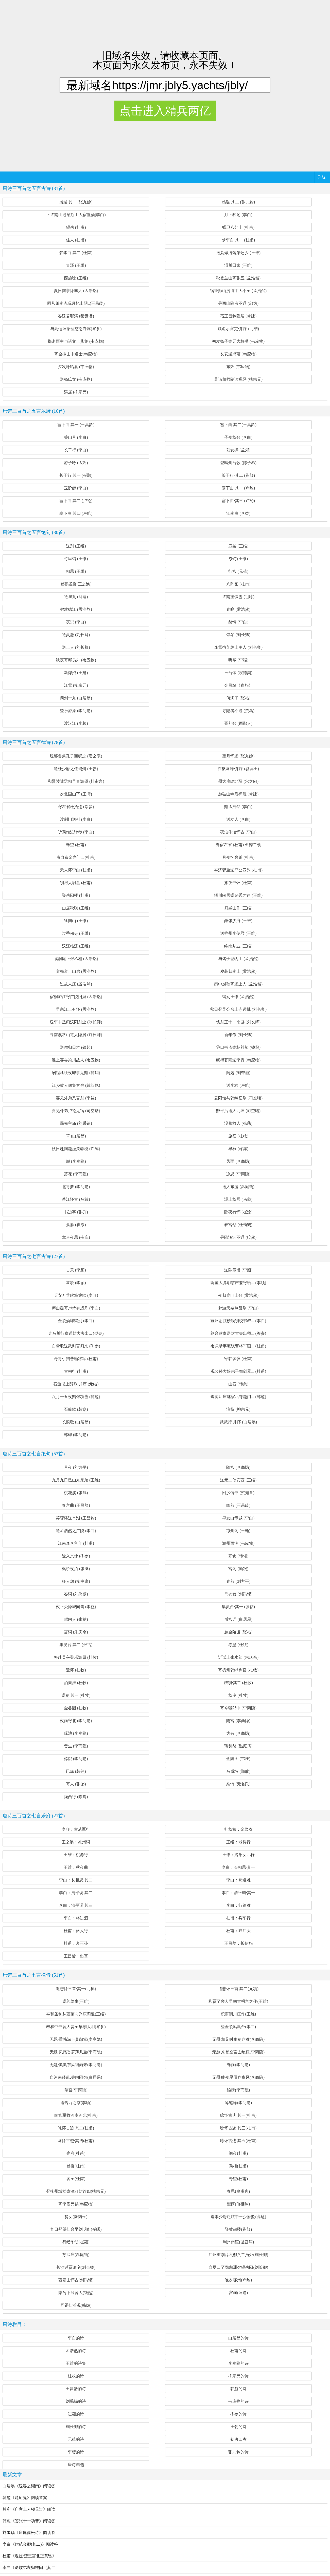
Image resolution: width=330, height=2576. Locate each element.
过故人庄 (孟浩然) (76, 984)
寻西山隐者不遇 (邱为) (238, 303)
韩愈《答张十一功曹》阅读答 (29, 2521)
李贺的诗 (76, 2452)
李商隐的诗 (238, 2363)
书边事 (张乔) (76, 1212)
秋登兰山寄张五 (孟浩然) (238, 278)
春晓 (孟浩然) (238, 609)
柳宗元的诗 (238, 2376)
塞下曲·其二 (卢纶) (76, 501)
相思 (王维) (76, 571)
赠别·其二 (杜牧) (238, 1683)
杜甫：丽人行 (76, 1931)
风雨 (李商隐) (238, 1161)
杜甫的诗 (238, 2351)
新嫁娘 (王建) (76, 673)
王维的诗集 (76, 2363)
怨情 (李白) (238, 622)
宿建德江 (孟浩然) (76, 609)
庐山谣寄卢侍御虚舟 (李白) (76, 1308)
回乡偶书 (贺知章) (238, 1493)
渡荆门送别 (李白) (76, 819)
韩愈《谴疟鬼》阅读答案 (25, 2497)
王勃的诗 (238, 2427)
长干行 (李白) (76, 450)
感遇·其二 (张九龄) (238, 202)
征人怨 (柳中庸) (76, 1581)
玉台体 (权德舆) (238, 673)
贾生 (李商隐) (76, 1746)
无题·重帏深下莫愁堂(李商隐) (76, 2039)
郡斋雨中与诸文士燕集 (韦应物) (76, 341)
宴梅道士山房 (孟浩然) (76, 971)
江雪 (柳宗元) (76, 685)
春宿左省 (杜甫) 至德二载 (238, 845)
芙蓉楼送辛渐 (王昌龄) (76, 1518)
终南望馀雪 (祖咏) (238, 597)
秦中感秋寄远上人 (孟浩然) (238, 984)
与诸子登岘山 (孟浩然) (238, 959)
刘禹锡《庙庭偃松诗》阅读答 (29, 2532)
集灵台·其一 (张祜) (238, 1607)
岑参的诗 (238, 2414)
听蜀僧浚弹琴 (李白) (76, 832)
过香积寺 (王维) (76, 933)
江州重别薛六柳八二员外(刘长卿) (238, 2255)
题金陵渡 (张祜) (238, 1632)
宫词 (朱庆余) (76, 1632)
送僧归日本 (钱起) (76, 1047)
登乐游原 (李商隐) (76, 711)
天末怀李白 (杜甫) (76, 870)
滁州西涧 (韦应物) (238, 1543)
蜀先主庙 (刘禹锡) (76, 1123)
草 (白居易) (76, 1136)
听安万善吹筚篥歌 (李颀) (76, 1295)
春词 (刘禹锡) (76, 1594)
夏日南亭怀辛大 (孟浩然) (76, 291)
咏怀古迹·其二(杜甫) (76, 2128)
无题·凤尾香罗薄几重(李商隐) (76, 2052)
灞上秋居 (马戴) (238, 1199)
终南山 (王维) (76, 921)
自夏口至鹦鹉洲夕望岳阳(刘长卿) (238, 2267)
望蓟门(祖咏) (238, 2204)
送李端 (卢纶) (238, 1085)
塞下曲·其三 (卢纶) (238, 501)
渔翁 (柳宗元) (238, 1409)
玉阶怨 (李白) (76, 488)
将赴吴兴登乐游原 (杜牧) (76, 1657)
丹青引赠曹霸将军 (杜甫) (76, 1359)
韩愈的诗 (238, 2389)
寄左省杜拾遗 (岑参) (76, 807)
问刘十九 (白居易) (76, 698)
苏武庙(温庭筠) (76, 2255)
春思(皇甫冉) (238, 2191)
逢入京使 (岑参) (76, 1556)
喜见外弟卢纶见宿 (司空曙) (76, 1111)
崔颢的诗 (76, 2414)
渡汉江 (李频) (76, 723)
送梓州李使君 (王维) (238, 933)
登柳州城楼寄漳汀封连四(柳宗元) (76, 2191)
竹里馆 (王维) (76, 559)
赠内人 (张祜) (76, 1619)
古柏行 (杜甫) (76, 1371)
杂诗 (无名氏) (238, 1784)
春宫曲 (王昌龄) (76, 1505)
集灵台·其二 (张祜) (76, 1645)
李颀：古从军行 (76, 1829)
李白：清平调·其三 (76, 1905)
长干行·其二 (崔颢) (238, 475)
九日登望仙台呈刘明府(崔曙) (76, 2229)
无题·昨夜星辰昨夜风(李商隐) (238, 2077)
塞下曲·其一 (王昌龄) (76, 425)
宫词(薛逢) (238, 2293)
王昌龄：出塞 (76, 1956)
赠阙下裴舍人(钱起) (76, 2293)
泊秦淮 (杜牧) (76, 1683)
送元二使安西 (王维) (238, 1480)
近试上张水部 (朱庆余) (238, 1657)
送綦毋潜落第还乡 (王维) (238, 253)
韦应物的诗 (238, 2401)
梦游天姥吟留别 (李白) (238, 1308)
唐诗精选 (76, 2465)
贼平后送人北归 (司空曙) (238, 1111)
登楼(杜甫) (75, 2166)
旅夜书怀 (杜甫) (238, 883)
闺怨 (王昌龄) (238, 1505)
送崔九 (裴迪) (76, 597)
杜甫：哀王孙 (76, 1943)
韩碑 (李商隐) (76, 1435)
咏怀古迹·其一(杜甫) (238, 2115)
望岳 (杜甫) (76, 227)
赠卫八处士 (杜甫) (238, 227)
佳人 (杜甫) (76, 240)
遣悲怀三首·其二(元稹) (238, 1989)
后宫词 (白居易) (238, 1619)
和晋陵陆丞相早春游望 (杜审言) (76, 781)
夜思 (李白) (76, 622)
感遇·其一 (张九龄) (76, 202)
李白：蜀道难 (238, 1880)
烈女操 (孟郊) (238, 450)
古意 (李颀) (76, 1270)
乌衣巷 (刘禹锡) (238, 1594)
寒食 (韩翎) (238, 1556)
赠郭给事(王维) (76, 2001)
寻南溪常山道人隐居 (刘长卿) (76, 1035)
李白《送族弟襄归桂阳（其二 (29, 2567)
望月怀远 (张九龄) (238, 756)
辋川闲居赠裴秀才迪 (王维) (238, 895)
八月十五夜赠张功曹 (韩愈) (76, 1397)
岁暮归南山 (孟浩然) (238, 971)
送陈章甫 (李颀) (238, 1270)
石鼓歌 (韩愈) (76, 1409)
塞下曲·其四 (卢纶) (76, 513)
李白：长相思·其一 (238, 1867)
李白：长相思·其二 (76, 1880)
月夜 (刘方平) (76, 1467)
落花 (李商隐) (76, 1174)
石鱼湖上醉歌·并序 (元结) (76, 1384)
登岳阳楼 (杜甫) (76, 895)
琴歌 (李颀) (76, 1283)
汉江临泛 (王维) (76, 946)
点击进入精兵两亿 (165, 110)
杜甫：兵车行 (238, 1918)
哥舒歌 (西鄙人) (238, 723)
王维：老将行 (238, 1842)
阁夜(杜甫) (238, 2153)
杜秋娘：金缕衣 (238, 1829)
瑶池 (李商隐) (76, 1733)
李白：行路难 (238, 1905)
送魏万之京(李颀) (76, 2103)
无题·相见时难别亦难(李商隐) (238, 2039)
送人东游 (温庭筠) (238, 1187)
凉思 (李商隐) (238, 1174)
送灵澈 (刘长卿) (76, 635)
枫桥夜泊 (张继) (76, 1569)
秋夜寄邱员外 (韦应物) (76, 660)
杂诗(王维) (238, 559)
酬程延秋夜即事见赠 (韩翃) (76, 1073)
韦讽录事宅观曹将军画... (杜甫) (238, 1346)
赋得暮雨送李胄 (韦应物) (238, 1060)
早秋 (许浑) (238, 1149)
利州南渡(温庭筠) (238, 2242)
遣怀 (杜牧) (76, 1670)
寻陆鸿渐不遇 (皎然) (238, 1237)
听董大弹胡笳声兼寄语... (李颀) (238, 1283)
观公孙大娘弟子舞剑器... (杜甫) (238, 1371)
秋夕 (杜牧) (238, 1695)
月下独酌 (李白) (238, 215)
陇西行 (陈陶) (76, 1797)
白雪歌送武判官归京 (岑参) (76, 1346)
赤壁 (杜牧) (238, 1645)
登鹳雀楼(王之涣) (76, 584)
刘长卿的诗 (76, 2427)
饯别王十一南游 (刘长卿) (238, 1022)
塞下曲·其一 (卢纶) (238, 488)
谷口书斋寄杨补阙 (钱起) (238, 1047)
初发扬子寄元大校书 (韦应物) (238, 341)
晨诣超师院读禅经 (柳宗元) (238, 379)
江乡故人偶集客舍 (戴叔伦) (76, 1085)
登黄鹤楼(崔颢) (238, 2229)
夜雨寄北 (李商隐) (76, 1721)
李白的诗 (76, 2338)
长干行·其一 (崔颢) (76, 475)
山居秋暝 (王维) (76, 908)
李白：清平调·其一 (238, 1893)
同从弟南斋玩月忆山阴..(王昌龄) (76, 303)
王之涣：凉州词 (76, 1842)
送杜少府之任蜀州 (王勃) (76, 769)
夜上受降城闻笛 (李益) (76, 1607)
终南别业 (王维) (238, 946)
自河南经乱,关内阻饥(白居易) (76, 2077)
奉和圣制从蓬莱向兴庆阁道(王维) (76, 2014)
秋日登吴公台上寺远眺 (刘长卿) (238, 1009)
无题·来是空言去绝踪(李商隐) (238, 2052)
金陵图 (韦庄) (238, 1759)
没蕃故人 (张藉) (238, 1123)
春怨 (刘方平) (238, 1581)
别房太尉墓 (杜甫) (76, 883)
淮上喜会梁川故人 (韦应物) (76, 1060)
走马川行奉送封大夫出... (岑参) (76, 1333)
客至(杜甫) (75, 2179)
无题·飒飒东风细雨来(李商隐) (76, 2065)
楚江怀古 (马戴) (76, 1199)
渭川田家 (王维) (238, 265)
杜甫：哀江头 (238, 1931)
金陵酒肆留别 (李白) (76, 1321)
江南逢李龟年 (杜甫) (76, 1543)
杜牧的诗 (76, 2376)
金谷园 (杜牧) (76, 1708)
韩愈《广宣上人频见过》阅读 (29, 2509)
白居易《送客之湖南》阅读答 (29, 2486)
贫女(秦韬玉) (76, 2217)
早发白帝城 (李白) (238, 1518)
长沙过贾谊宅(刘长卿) (76, 2267)
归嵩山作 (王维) (238, 908)
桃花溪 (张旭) (76, 1493)
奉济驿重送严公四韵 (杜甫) (238, 870)
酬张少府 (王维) (238, 921)
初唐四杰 (238, 2439)
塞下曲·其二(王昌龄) (238, 425)
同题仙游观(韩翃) (76, 2305)
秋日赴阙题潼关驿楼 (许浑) (76, 1149)
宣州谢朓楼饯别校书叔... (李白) (238, 1321)
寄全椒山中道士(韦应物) (76, 354)
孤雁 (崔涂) (76, 1225)
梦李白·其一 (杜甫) (238, 240)
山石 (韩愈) (238, 1384)
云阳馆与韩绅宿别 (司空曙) (238, 1098)
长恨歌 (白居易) (76, 1422)
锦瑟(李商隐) (238, 2090)
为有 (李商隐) (238, 1733)
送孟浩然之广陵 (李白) (76, 1531)
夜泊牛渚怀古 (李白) (238, 832)
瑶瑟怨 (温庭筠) (238, 1746)
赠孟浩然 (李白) (238, 807)
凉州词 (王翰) (238, 1531)
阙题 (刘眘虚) (238, 1073)
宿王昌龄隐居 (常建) (238, 316)
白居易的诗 (238, 2338)
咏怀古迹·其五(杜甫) (238, 2141)
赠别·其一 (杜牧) (76, 1695)
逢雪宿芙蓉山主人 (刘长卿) (238, 647)
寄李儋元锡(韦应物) (76, 2204)
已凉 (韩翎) (76, 1771)
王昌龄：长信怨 (238, 1943)
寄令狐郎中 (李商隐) (238, 1708)
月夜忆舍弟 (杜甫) (238, 857)
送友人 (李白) (238, 819)
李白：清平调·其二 (76, 1893)
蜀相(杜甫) (238, 2166)
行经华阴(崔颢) (76, 2242)
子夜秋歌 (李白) (238, 437)
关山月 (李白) (76, 437)
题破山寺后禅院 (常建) (238, 794)
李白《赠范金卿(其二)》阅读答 (30, 2544)
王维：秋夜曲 (76, 1867)
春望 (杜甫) (76, 845)
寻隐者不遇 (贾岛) (238, 711)
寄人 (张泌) (76, 1784)
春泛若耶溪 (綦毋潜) (76, 316)
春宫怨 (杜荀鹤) (238, 1225)
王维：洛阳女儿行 (238, 1855)
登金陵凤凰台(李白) (238, 2027)
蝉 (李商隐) (76, 1161)
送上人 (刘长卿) (76, 647)
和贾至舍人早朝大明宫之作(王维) (238, 2001)
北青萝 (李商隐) (76, 1187)
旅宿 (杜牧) (238, 1136)
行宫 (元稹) (238, 571)
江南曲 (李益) (238, 513)
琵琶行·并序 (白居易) (238, 1422)
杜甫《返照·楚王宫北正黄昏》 (29, 2556)
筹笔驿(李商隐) (238, 2103)
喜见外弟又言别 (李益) (76, 1098)
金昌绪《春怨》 (238, 685)
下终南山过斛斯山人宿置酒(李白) (76, 215)
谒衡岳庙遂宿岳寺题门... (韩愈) (238, 1397)
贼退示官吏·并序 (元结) (238, 329)
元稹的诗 (76, 2439)
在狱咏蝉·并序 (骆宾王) (238, 769)
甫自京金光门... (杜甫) (76, 857)
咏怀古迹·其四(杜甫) (76, 2141)
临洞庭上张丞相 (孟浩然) (76, 959)
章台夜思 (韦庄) (76, 1237)
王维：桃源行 (76, 1855)
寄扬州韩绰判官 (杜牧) (238, 1670)
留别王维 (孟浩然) (238, 997)
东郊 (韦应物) (238, 367)
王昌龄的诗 (76, 2389)
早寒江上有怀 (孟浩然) (76, 1009)
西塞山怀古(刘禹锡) (76, 2280)
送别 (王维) (76, 546)
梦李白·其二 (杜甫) (76, 253)
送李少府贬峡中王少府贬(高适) (238, 2217)
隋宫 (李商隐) (238, 1467)
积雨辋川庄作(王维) (238, 2014)
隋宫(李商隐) (76, 2090)
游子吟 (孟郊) (76, 463)
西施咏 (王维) (76, 278)
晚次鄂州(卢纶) (238, 2280)
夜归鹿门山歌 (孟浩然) (238, 1295)
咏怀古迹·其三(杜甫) (238, 2128)
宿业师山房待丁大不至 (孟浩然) (238, 291)
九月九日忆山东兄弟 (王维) (76, 1480)
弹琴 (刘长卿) (238, 635)
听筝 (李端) (238, 660)
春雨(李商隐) (238, 2065)
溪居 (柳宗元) (76, 392)
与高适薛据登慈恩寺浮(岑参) (76, 329)
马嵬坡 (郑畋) (238, 1771)
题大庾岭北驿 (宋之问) (238, 781)
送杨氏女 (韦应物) (76, 379)
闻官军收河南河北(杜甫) (76, 2115)
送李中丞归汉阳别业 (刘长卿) (76, 1022)
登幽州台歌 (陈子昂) (238, 463)
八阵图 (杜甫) (238, 584)
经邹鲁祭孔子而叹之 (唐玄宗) (76, 756)
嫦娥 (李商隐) (76, 1759)
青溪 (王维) (76, 265)
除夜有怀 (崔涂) (238, 1212)
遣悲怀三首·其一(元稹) (76, 1989)
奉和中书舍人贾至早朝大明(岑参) (76, 2027)
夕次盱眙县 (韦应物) (76, 367)
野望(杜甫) (238, 2179)
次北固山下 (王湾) (76, 794)
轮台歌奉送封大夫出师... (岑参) (238, 1333)
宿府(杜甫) (75, 2153)
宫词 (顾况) (238, 1569)
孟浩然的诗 (76, 2351)
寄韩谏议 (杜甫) (238, 1359)
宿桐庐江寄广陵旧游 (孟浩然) (76, 997)
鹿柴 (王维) (238, 546)
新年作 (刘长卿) (238, 1035)
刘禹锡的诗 (76, 2401)
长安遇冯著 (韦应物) (238, 354)
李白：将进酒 (76, 1918)
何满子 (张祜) (238, 698)
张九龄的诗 (238, 2452)
